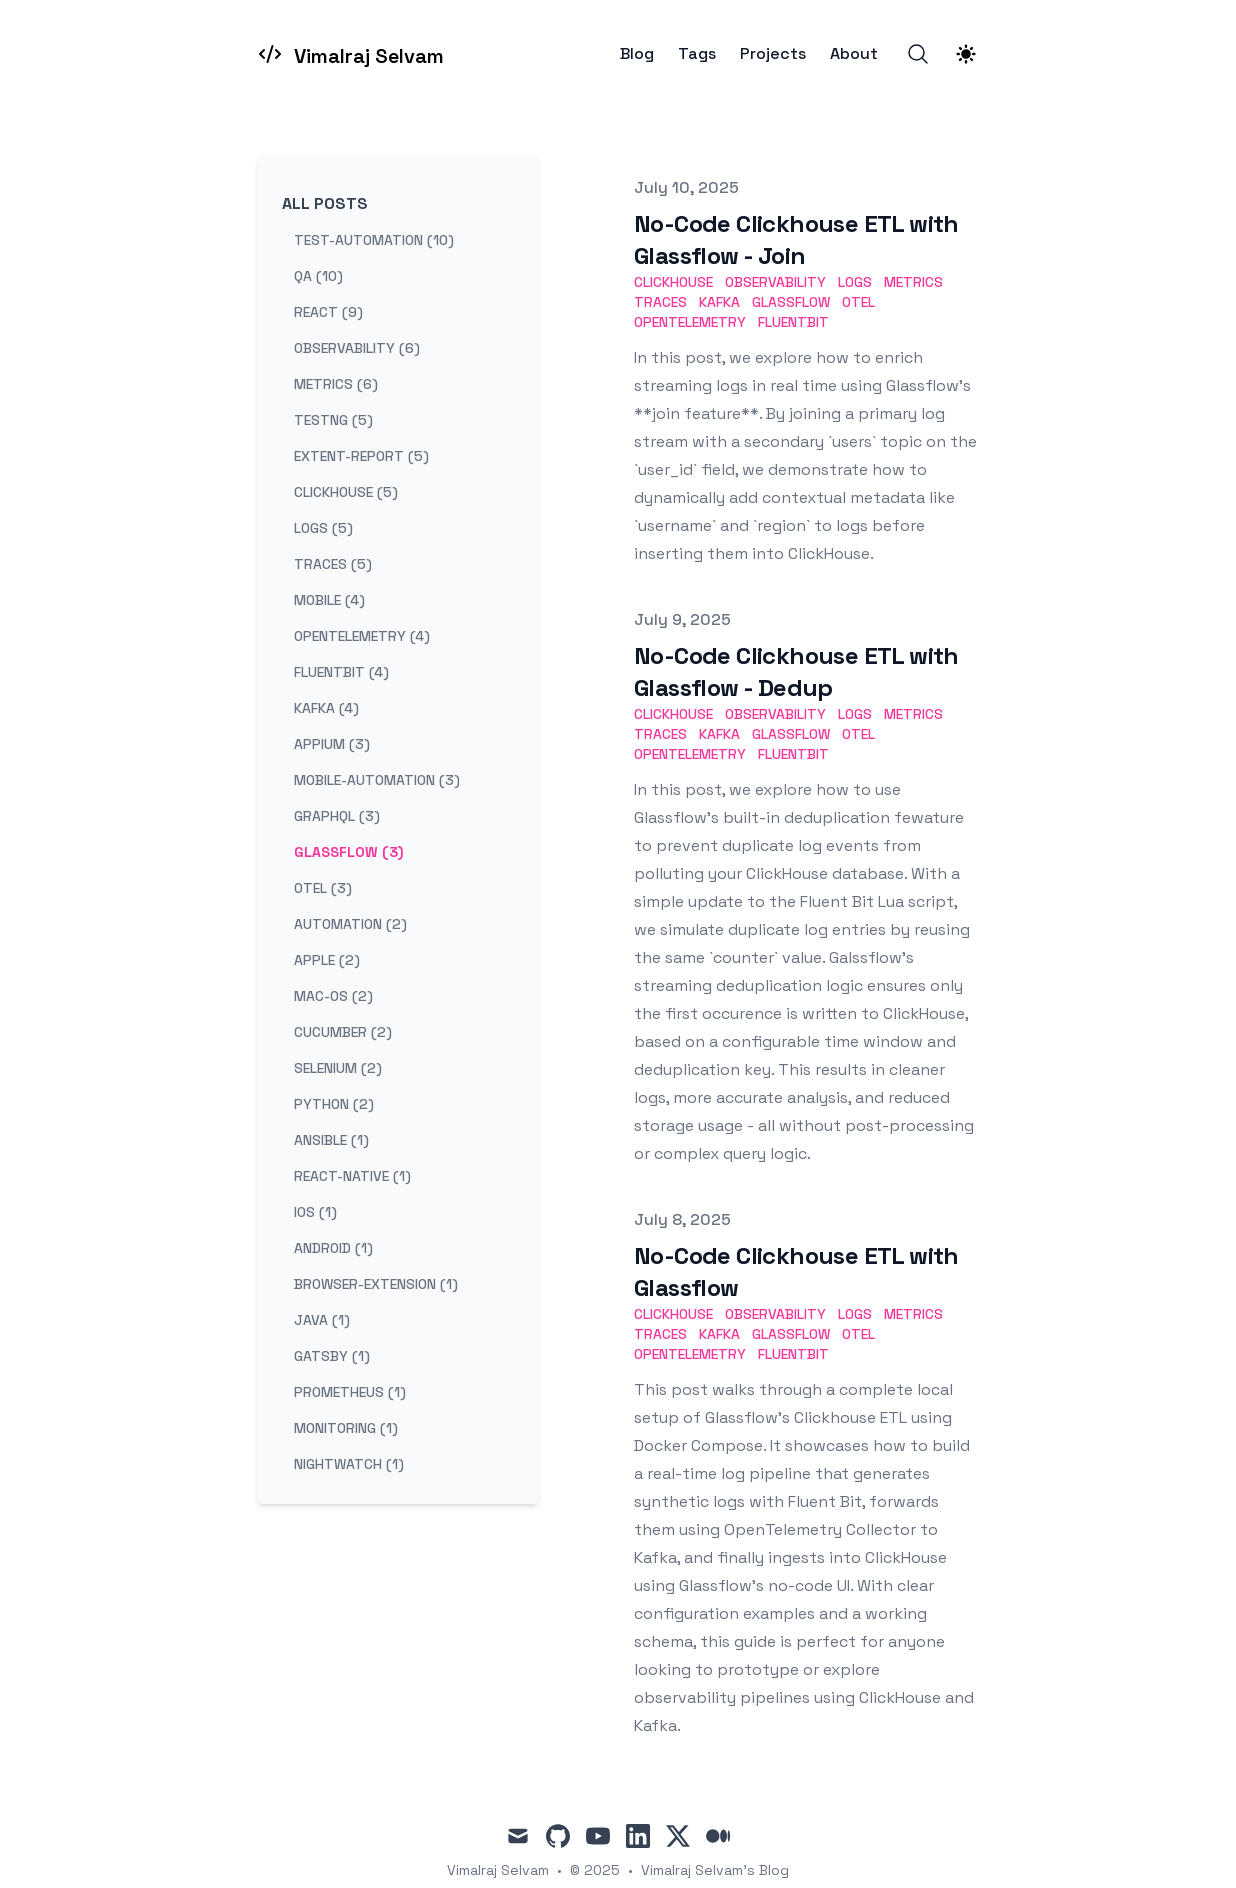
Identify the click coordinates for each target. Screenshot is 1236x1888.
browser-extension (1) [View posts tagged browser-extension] (376, 1284)
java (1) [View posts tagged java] (322, 1320)
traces (660, 302)
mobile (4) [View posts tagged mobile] (329, 600)
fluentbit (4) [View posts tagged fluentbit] (341, 672)
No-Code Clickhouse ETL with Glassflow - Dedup (796, 671)
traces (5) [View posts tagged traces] (333, 564)
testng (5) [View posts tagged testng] (333, 420)
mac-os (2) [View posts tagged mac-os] (333, 996)
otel (858, 302)
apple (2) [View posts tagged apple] (327, 960)
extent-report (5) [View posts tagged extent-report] (361, 456)
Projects (773, 54)
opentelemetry (690, 322)
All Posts (325, 203)
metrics (913, 282)
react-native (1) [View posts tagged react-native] (352, 1176)
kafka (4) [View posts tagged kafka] (326, 708)
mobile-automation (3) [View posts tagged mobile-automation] (377, 780)
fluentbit (793, 322)
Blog (637, 54)
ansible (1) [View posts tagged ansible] (331, 1140)
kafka (719, 302)
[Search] (918, 54)
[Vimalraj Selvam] (351, 54)
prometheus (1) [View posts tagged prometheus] (350, 1392)
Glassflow (791, 302)
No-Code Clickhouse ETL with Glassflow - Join (796, 239)
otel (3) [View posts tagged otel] (323, 888)
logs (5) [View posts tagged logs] (323, 528)
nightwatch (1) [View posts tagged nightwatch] (349, 1464)
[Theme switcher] (966, 54)
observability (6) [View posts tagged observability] (357, 348)
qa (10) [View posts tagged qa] (318, 276)
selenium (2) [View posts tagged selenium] (338, 1068)
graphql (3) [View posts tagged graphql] (337, 816)
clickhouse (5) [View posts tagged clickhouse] (346, 492)
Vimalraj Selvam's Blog (715, 1870)
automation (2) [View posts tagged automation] (350, 924)
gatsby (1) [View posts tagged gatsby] (332, 1356)
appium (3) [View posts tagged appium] (332, 744)
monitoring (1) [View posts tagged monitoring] (346, 1428)
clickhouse (673, 282)
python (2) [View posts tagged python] (334, 1104)
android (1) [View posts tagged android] (333, 1248)
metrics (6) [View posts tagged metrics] (336, 384)
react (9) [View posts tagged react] (328, 312)
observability (775, 282)
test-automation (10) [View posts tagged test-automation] (374, 240)
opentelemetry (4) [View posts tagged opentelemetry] (362, 636)
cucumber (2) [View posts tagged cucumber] (343, 1032)
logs (855, 282)
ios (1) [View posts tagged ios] (315, 1212)
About (854, 54)
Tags (697, 54)
